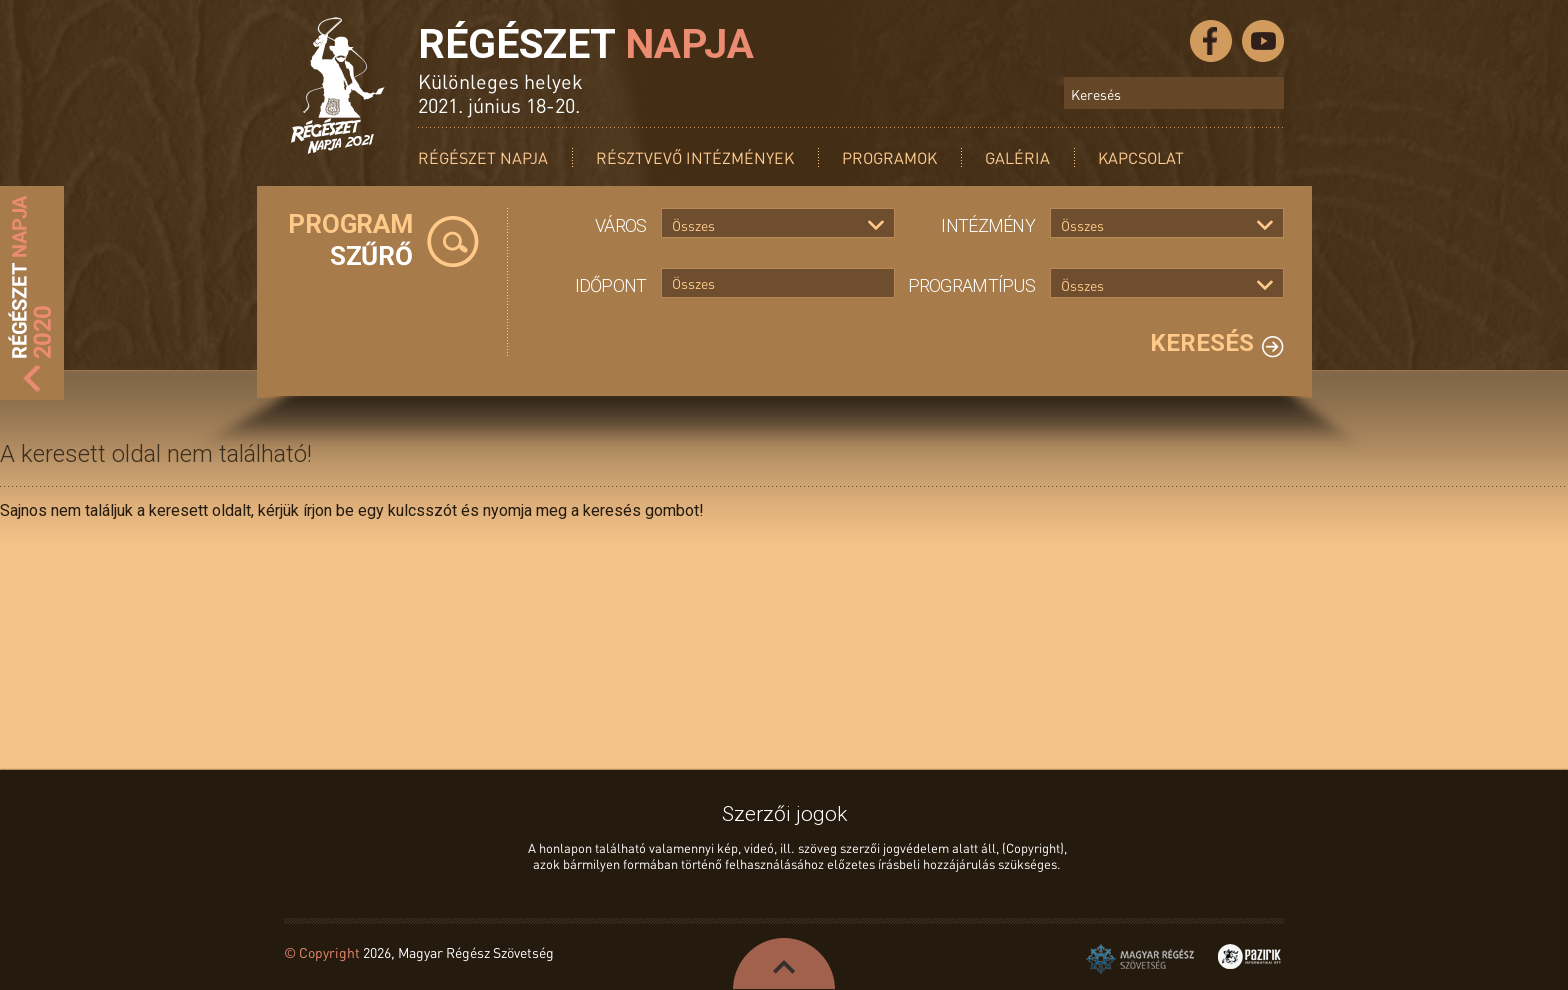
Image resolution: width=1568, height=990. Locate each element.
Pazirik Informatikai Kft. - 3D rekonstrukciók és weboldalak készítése (1249, 956)
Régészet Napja (483, 157)
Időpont (611, 285)
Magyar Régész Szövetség (1140, 959)
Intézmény (988, 225)
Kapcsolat (1141, 157)
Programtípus (971, 285)
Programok (889, 157)
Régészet (586, 44)
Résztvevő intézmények (695, 157)
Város (620, 225)
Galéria (1017, 157)
